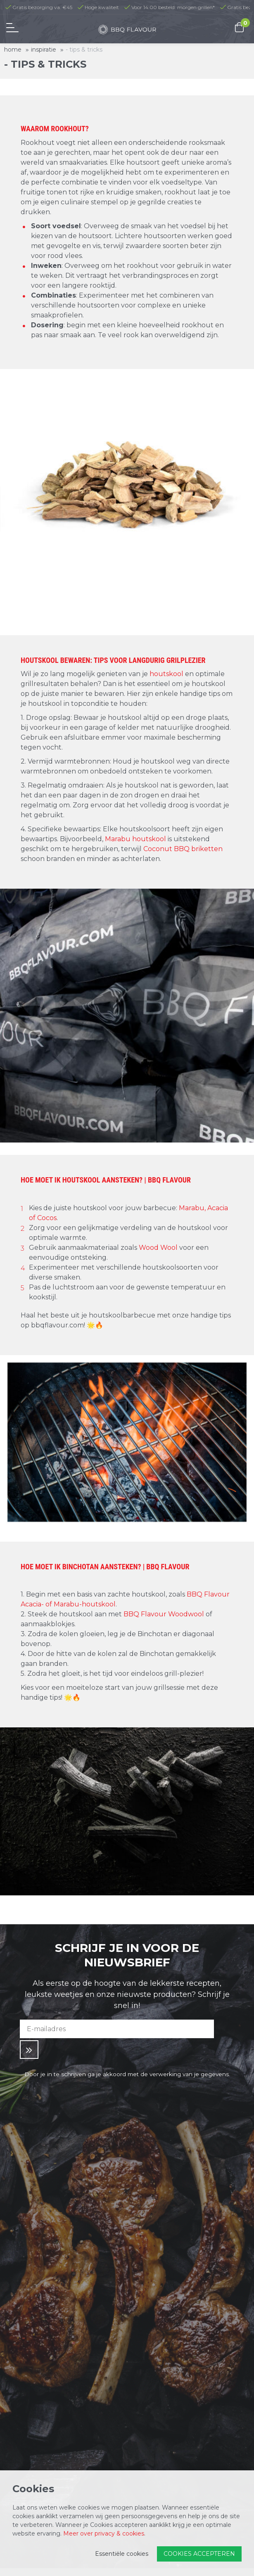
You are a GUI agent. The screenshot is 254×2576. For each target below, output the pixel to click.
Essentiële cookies (121, 2553)
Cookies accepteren (199, 2553)
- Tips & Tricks (84, 49)
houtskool (167, 674)
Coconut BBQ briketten (183, 849)
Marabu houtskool (135, 839)
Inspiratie (43, 49)
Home (12, 49)
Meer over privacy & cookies (103, 2533)
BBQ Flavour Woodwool (163, 1614)
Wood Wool (159, 1247)
